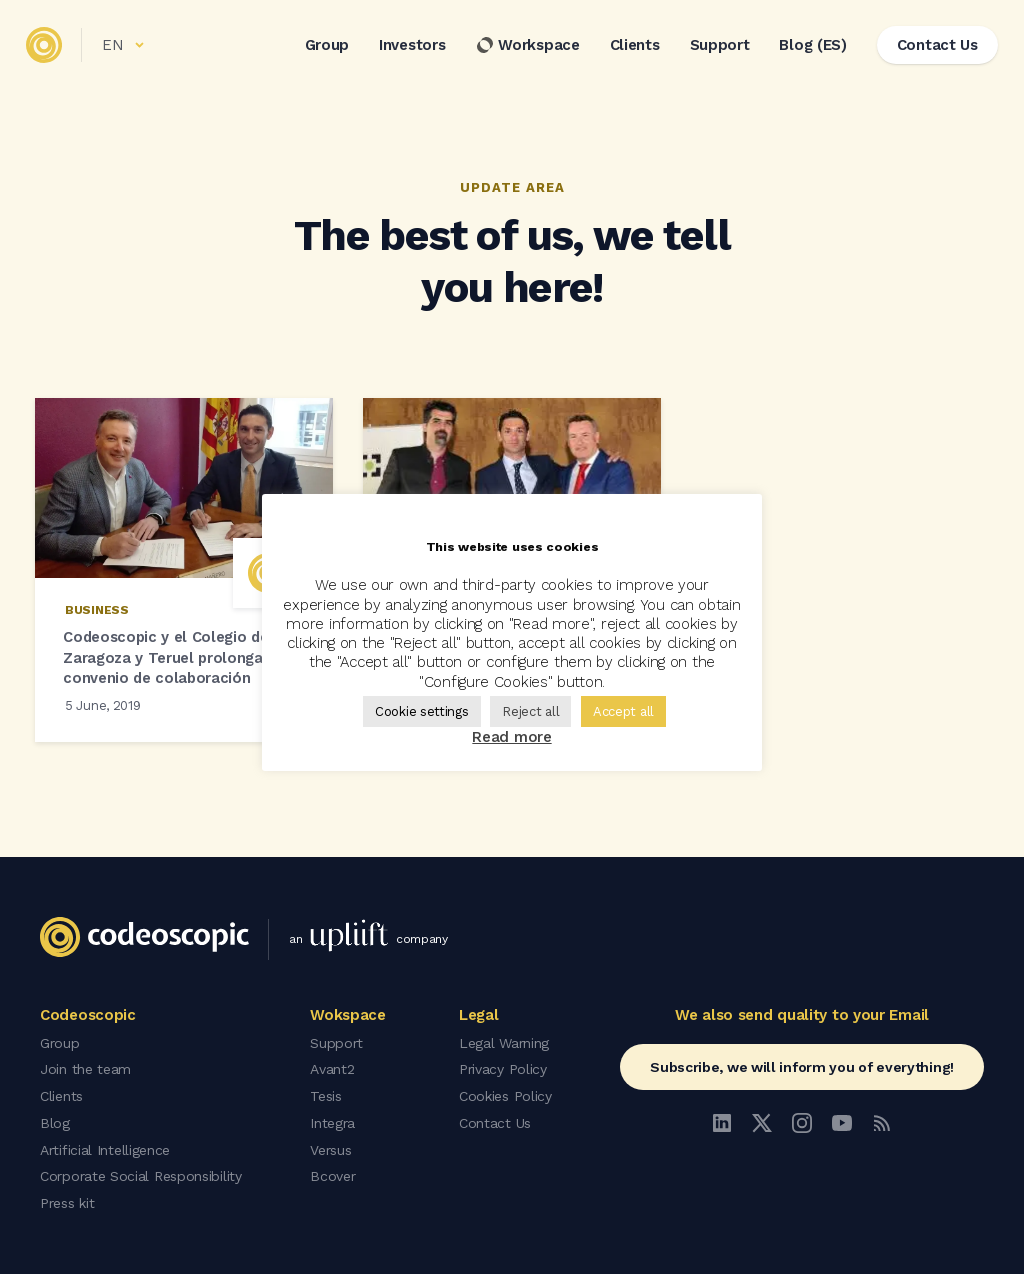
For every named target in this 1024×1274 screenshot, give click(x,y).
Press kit (67, 1201)
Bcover (332, 1175)
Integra (332, 1123)
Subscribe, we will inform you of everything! (802, 1070)
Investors (408, 49)
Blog (55, 1123)
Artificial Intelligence (105, 1149)
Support (716, 49)
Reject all (530, 711)
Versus (330, 1149)
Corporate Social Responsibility (141, 1175)
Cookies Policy (505, 1097)
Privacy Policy (503, 1071)
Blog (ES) (809, 49)
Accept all (623, 711)
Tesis (326, 1097)
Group (323, 49)
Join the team (85, 1071)
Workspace (524, 49)
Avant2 (332, 1071)
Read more (511, 737)
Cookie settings (422, 711)
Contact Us (495, 1123)
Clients (631, 49)
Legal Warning (504, 1045)
